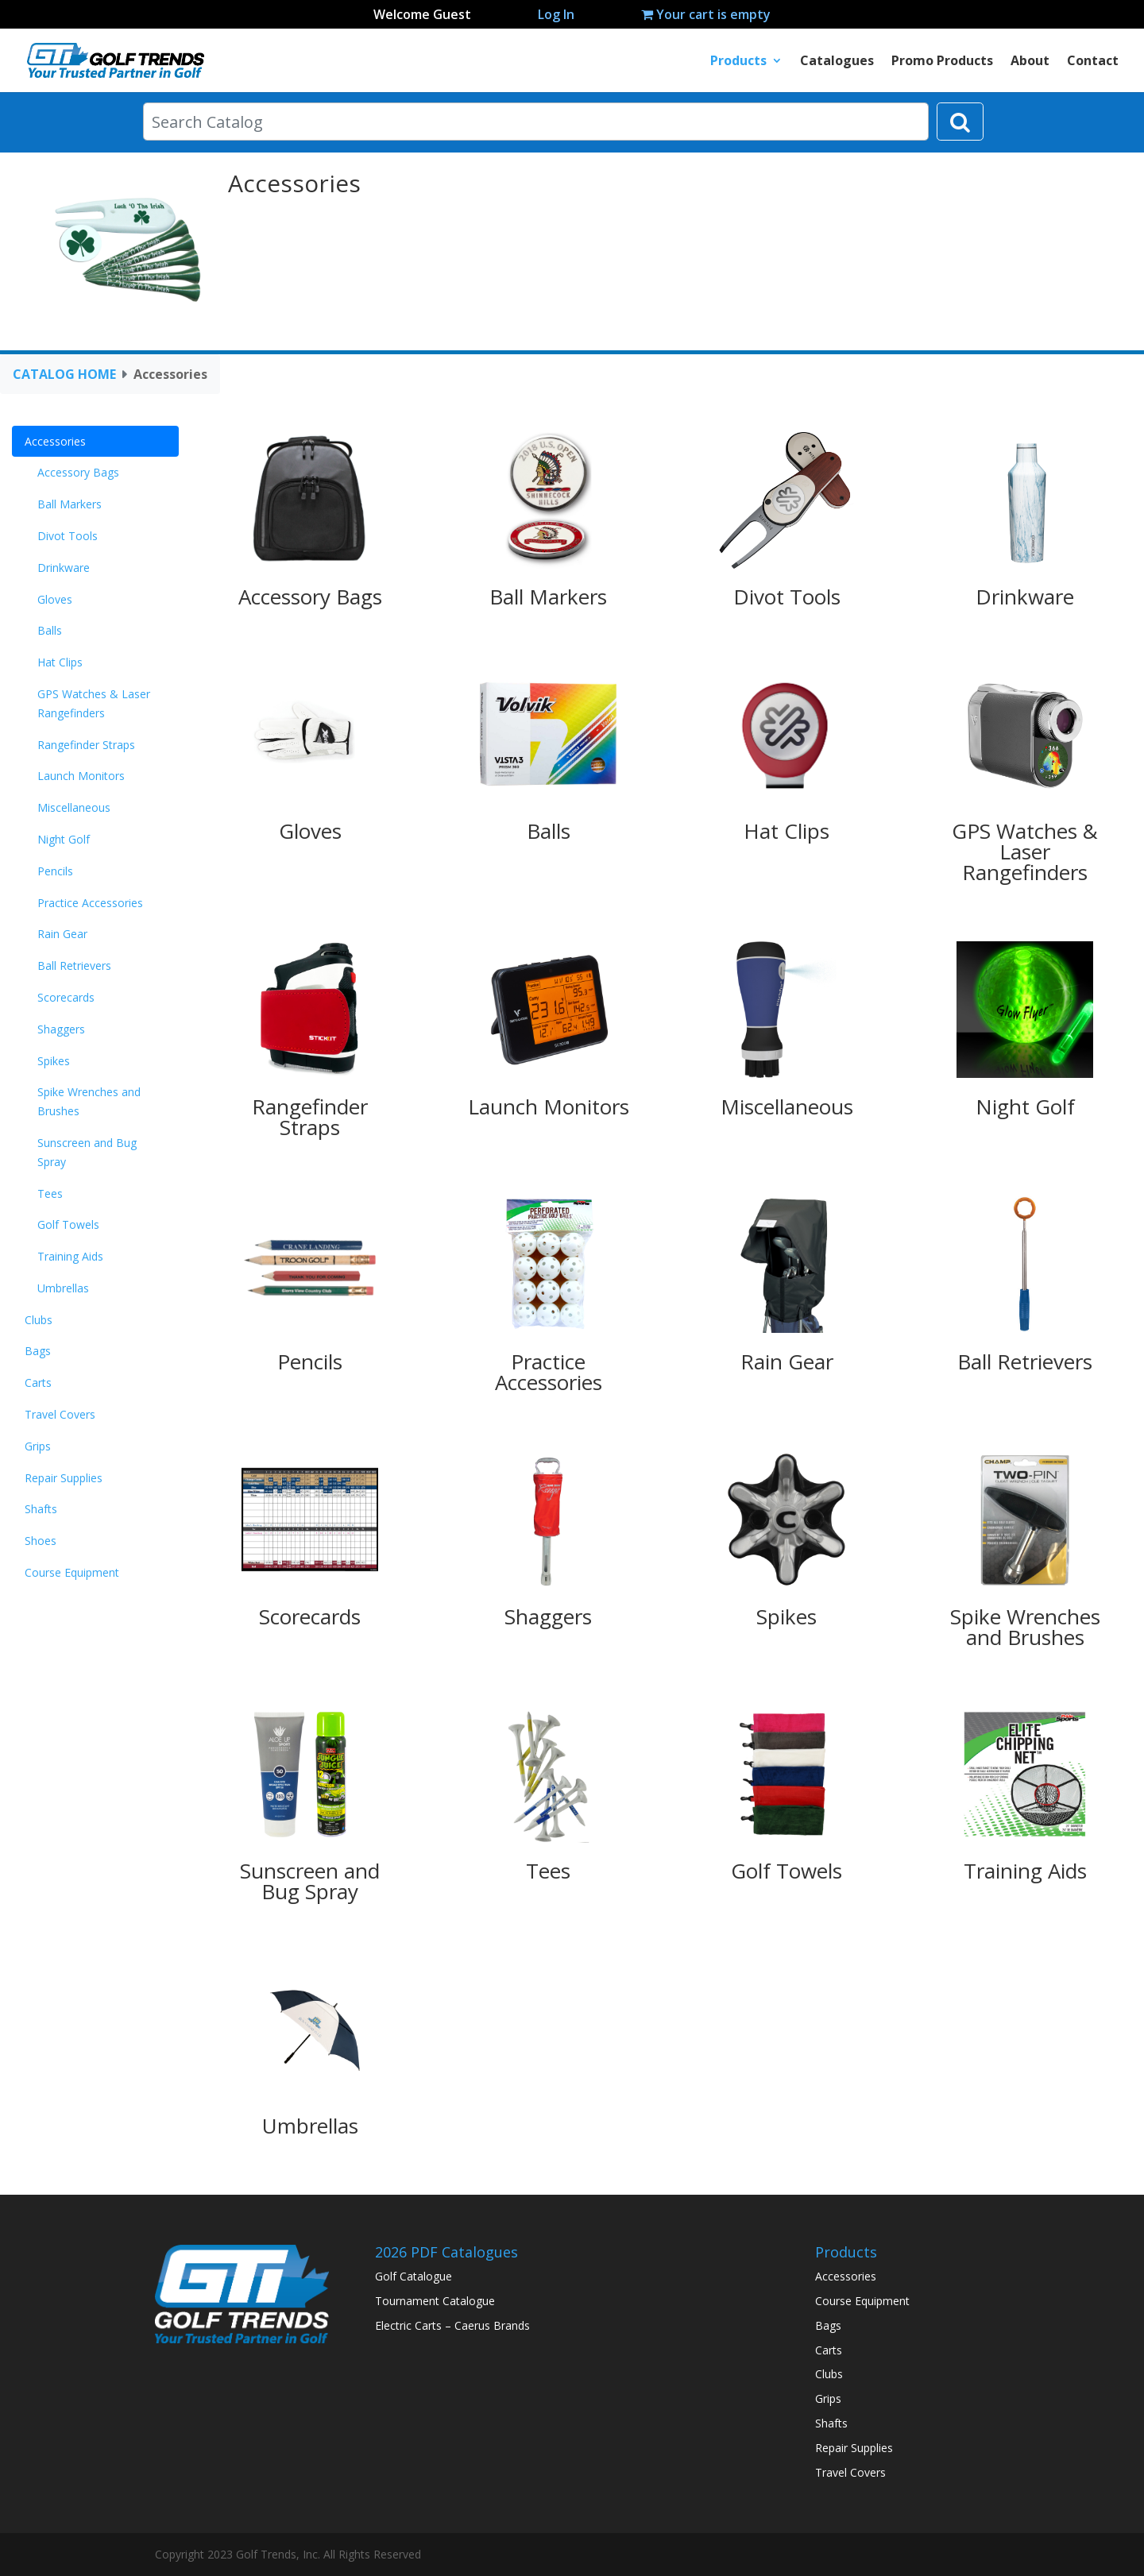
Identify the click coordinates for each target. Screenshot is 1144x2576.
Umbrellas (63, 1288)
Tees (50, 1193)
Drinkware (63, 567)
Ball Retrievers (74, 965)
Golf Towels (68, 1224)
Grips (38, 1446)
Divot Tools (67, 535)
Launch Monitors (81, 775)
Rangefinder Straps (86, 744)
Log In (556, 14)
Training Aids (70, 1256)
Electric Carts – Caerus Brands (452, 2325)
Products (738, 62)
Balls (49, 630)
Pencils (55, 871)
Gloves (54, 599)
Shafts (41, 1508)
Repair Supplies (63, 1477)
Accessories (55, 441)
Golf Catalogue (413, 2276)
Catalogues (837, 62)
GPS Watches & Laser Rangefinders (93, 703)
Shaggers (61, 1029)
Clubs (38, 1319)
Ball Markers (69, 504)
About (1030, 62)
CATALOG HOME (64, 374)
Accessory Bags (78, 472)
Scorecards (66, 997)
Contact (1093, 62)
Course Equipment (72, 1572)
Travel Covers (60, 1414)
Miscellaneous (73, 807)
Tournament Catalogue (435, 2300)
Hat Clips (60, 662)
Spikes (53, 1060)
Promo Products (942, 62)
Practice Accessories (90, 902)
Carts (38, 1382)
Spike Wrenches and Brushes (89, 1101)
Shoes (40, 1540)
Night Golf (63, 839)
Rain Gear (62, 933)
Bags (38, 1350)
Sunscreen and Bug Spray (87, 1152)
